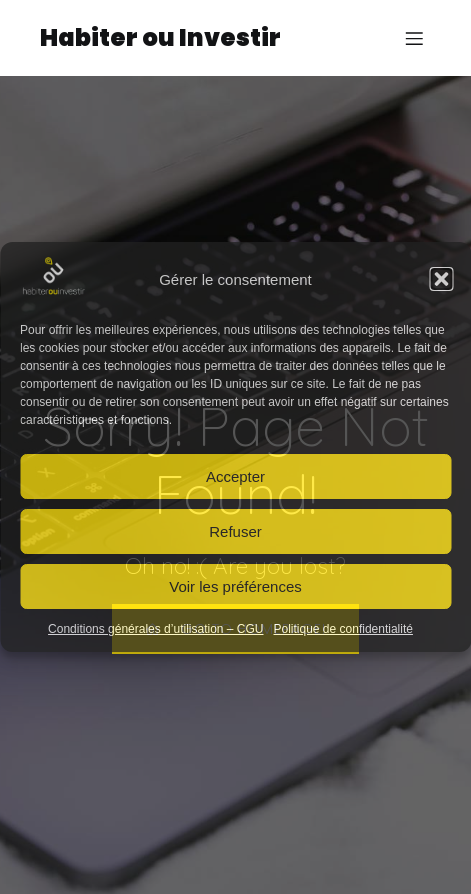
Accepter (235, 476)
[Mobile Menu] (414, 38)
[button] (441, 279)
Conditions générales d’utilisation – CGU (155, 629)
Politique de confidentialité (343, 629)
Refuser (235, 531)
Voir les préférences (235, 586)
